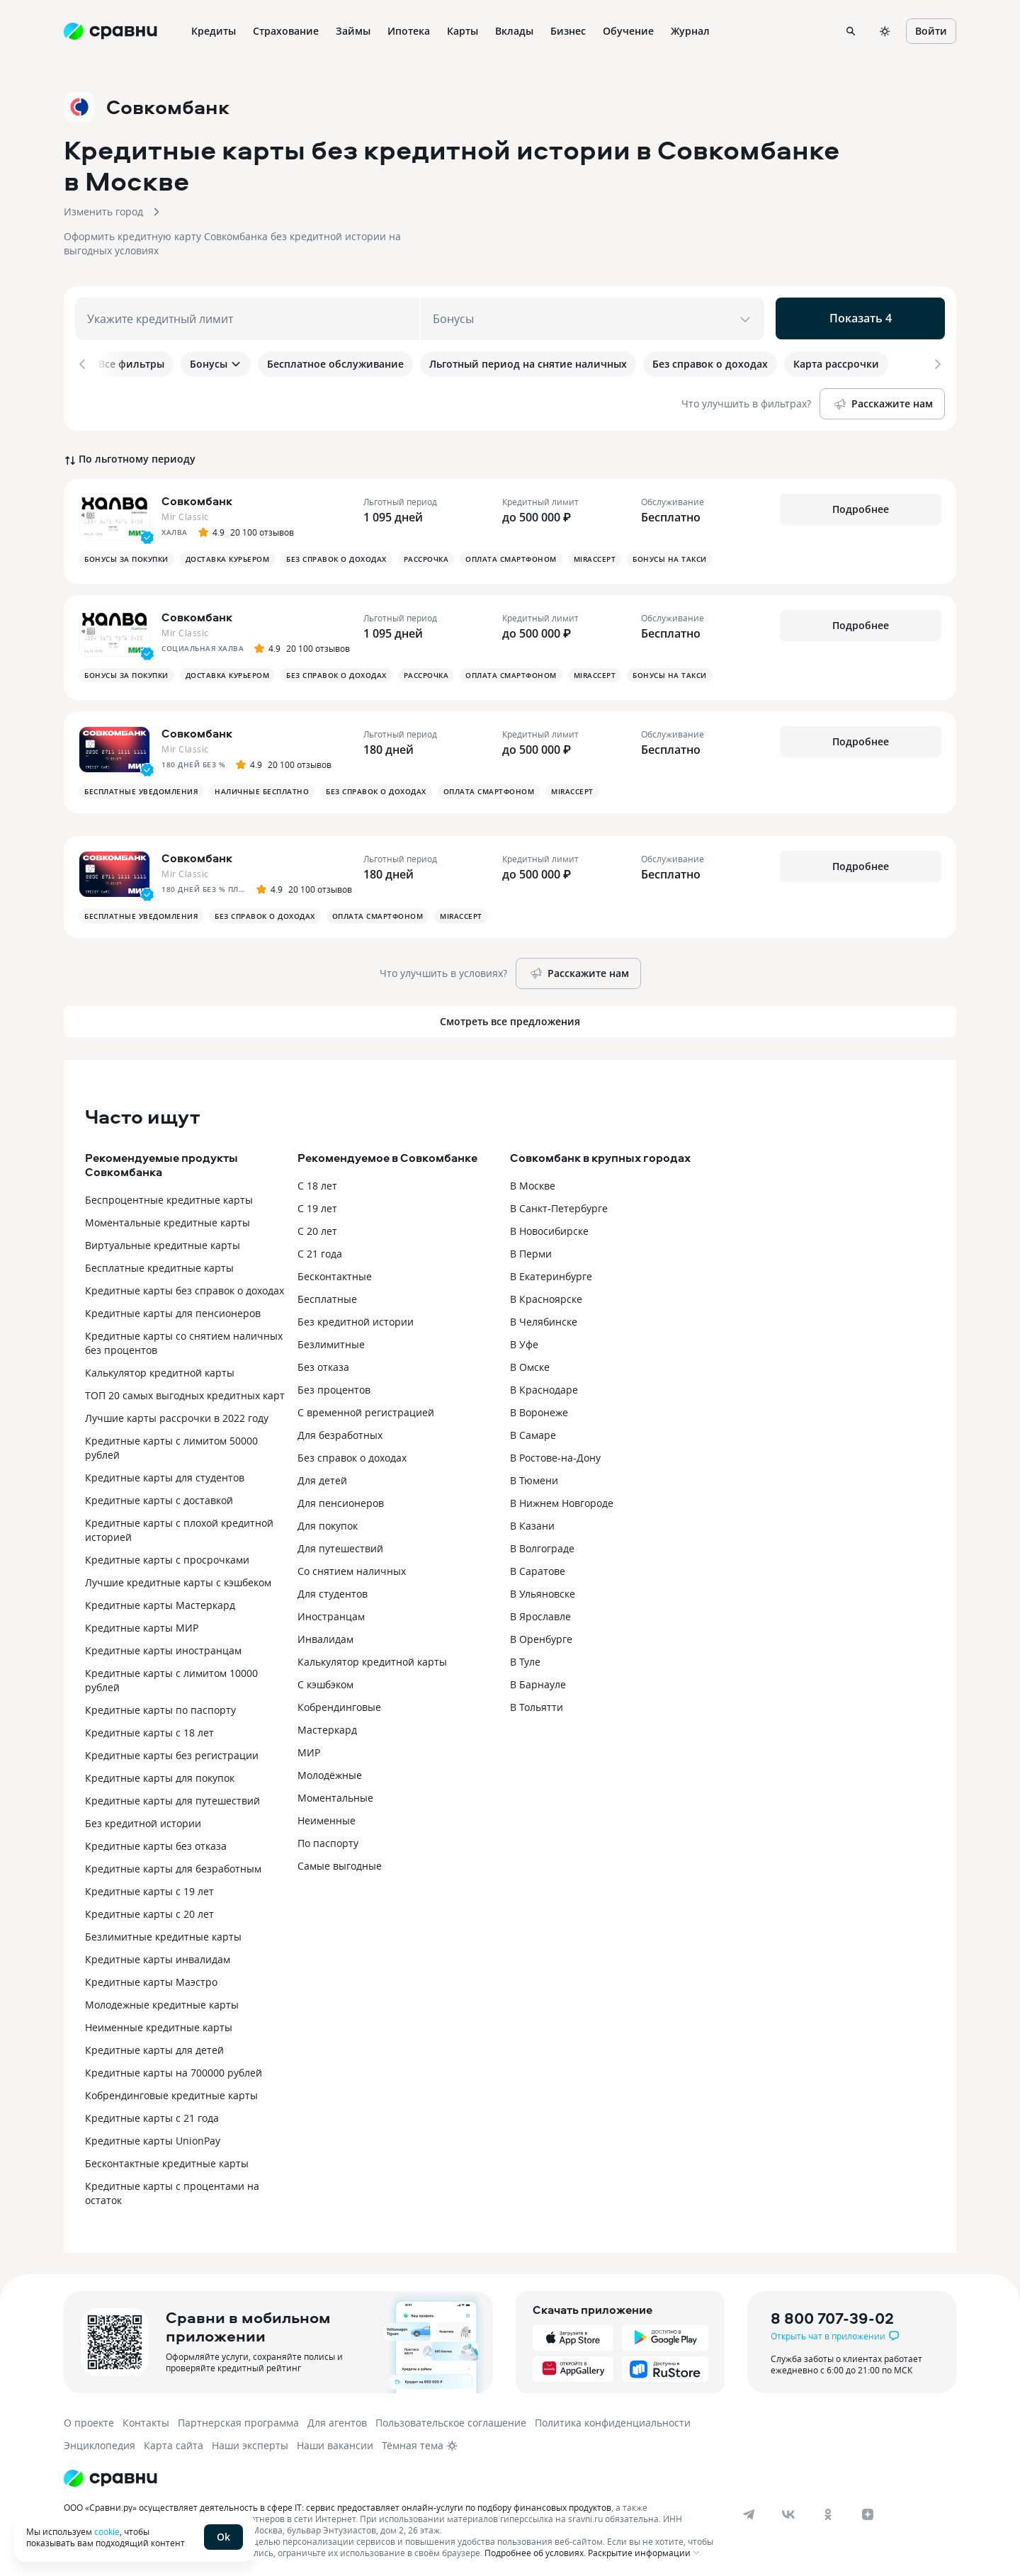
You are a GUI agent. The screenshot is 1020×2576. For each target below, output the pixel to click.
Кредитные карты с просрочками (167, 1554)
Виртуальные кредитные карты (162, 1240)
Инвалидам (325, 1634)
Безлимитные (331, 1339)
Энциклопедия (99, 2440)
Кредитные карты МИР (141, 1622)
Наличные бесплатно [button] (262, 786)
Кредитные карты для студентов (164, 1472)
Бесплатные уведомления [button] (141, 786)
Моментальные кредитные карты (167, 1217)
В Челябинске (543, 1316)
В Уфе (524, 1339)
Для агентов (337, 2417)
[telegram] (749, 2509)
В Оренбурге (541, 1634)
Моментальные (335, 1793)
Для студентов (333, 1588)
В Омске (530, 1362)
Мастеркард (327, 1725)
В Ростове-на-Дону (555, 1452)
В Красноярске (546, 1294)
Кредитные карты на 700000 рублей (173, 2067)
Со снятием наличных (352, 1566)
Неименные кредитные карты (158, 2022)
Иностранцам (331, 1611)
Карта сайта (173, 2440)
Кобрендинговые (339, 1702)
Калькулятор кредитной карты (159, 1367)
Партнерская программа (238, 2417)
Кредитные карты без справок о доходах (184, 1285)
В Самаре (533, 1430)
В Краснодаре (544, 1384)
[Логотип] (110, 2473)
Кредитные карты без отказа (156, 1841)
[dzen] (868, 2509)
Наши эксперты (250, 2440)
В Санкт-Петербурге (559, 1203)
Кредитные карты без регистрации (172, 1750)
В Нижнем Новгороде (561, 1498)
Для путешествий (340, 1543)
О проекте (89, 2417)
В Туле (525, 1656)
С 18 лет (317, 1180)
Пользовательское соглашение (450, 2417)
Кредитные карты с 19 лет (149, 1886)
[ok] (828, 2509)
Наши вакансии (335, 2440)
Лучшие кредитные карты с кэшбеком (178, 1577)
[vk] (788, 2509)
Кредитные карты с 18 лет (149, 1727)
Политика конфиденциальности (613, 2417)
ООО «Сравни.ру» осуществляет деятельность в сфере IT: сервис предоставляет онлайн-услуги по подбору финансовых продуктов (337, 2502)
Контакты (146, 2417)
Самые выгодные (340, 1861)
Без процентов (334, 1384)
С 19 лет (317, 1203)
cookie (107, 2531)
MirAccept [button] (595, 554)
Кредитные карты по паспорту (160, 1705)
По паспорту (328, 1838)
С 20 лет (317, 1226)
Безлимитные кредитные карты (163, 1931)
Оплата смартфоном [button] (511, 554)
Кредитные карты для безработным (173, 1863)
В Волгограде (542, 1543)
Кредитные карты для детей (154, 2045)
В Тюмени (534, 1475)
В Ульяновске (542, 1588)
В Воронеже (539, 1407)
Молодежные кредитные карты (162, 1999)
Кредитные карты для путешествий (172, 1795)
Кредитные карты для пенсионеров (173, 1308)
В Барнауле (538, 1679)
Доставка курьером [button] (228, 554)
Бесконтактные (335, 1271)
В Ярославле (540, 1611)
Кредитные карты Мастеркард (160, 1600)
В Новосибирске (549, 1226)
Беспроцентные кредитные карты (169, 1195)
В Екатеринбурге (551, 1271)
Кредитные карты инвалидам (157, 1954)
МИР (309, 1747)
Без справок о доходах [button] (336, 554)
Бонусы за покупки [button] (126, 554)
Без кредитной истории (143, 1818)
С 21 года (320, 1248)
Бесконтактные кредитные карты (167, 2158)
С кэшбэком (325, 1679)
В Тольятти (536, 1702)
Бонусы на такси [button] (670, 554)
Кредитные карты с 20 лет (149, 1909)
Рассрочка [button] (426, 554)
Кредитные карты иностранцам (163, 1645)
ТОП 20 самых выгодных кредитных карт (185, 1390)
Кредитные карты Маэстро (151, 1977)
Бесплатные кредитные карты (159, 1263)
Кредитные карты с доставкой (159, 1495)
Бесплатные (327, 1294)
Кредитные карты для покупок (159, 1773)
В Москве (532, 1180)
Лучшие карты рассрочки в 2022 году (176, 1413)
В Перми (531, 1248)
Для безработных (340, 1430)
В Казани (532, 1520)
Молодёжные (330, 1770)
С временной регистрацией (366, 1407)
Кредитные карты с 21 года (152, 2113)
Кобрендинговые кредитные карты (171, 2090)
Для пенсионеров (341, 1498)
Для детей (322, 1475)
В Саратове (537, 1566)
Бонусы (216, 364)
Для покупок (328, 1520)
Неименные (327, 1815)
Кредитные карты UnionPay (152, 2135)
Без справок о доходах (352, 1452)
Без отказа (323, 1362)
